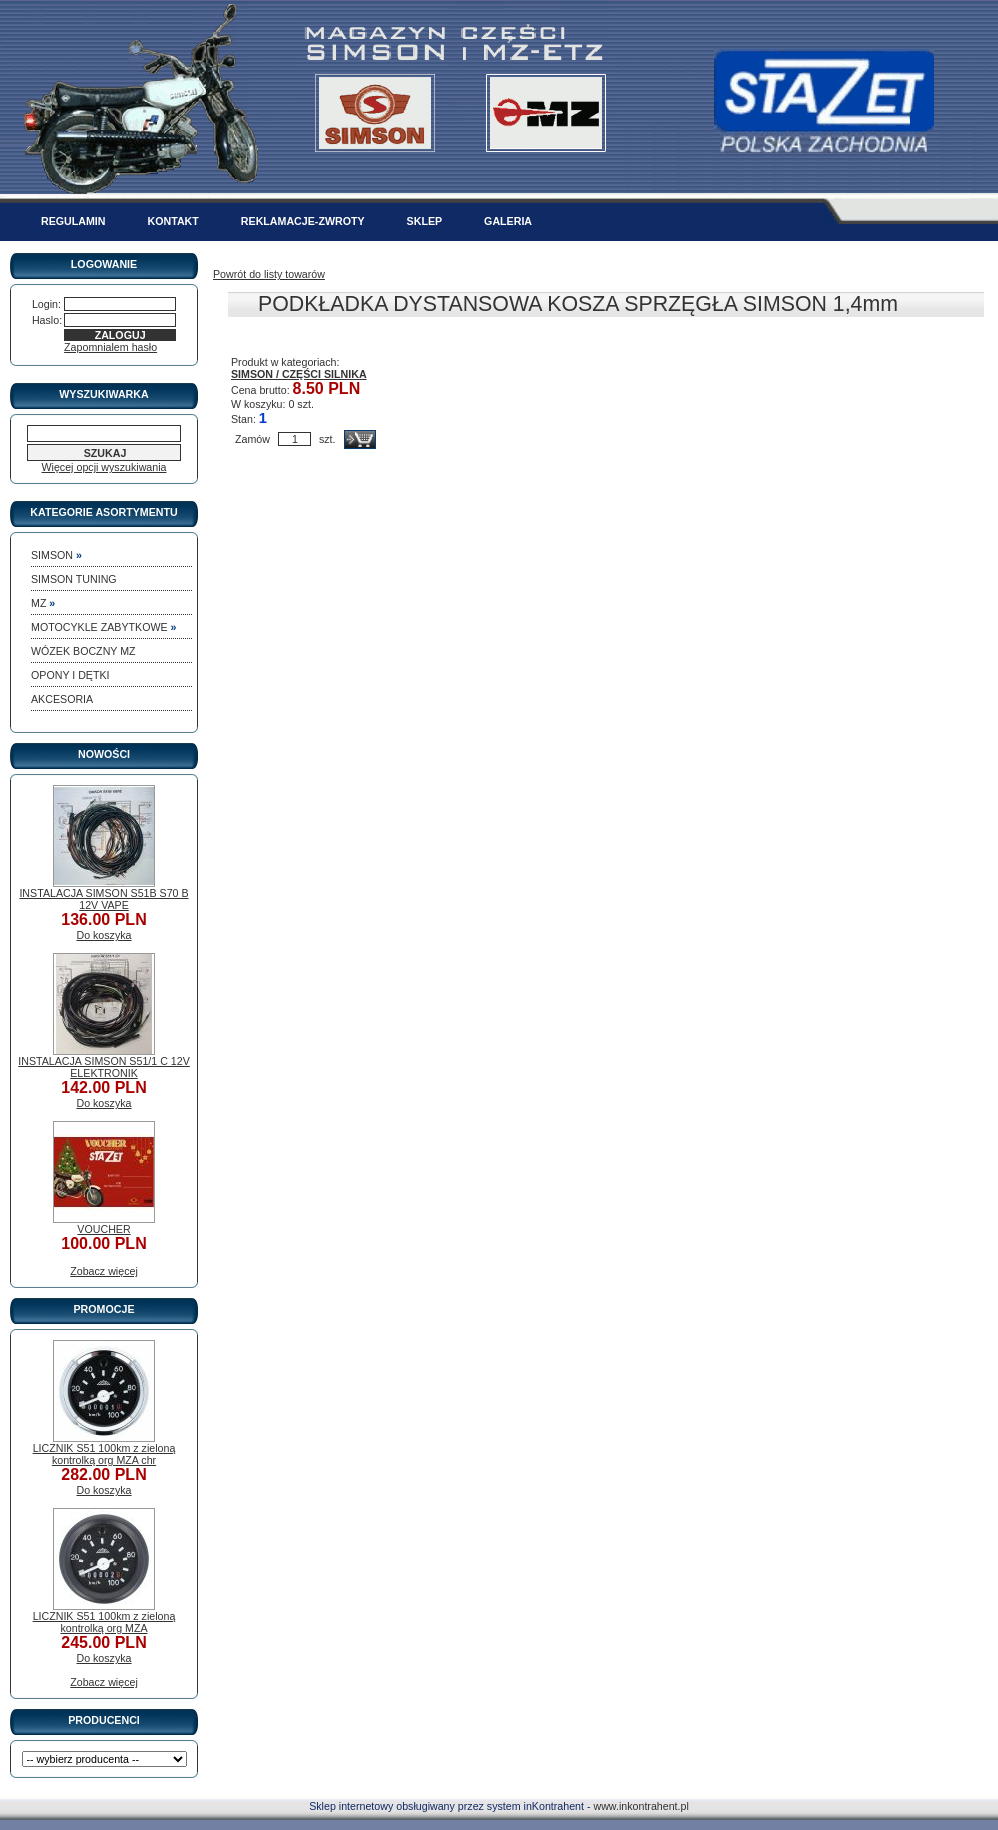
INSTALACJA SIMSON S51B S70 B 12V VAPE (103, 899)
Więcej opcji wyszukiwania (104, 467)
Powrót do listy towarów (269, 274)
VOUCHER (103, 1229)
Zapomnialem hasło (110, 347)
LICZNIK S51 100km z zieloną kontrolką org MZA (104, 1622)
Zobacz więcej (104, 1271)
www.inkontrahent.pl (640, 1806)
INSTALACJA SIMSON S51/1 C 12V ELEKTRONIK (104, 1067)
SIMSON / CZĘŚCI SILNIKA (299, 374)
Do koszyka (103, 935)
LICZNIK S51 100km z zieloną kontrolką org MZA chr (104, 1454)
